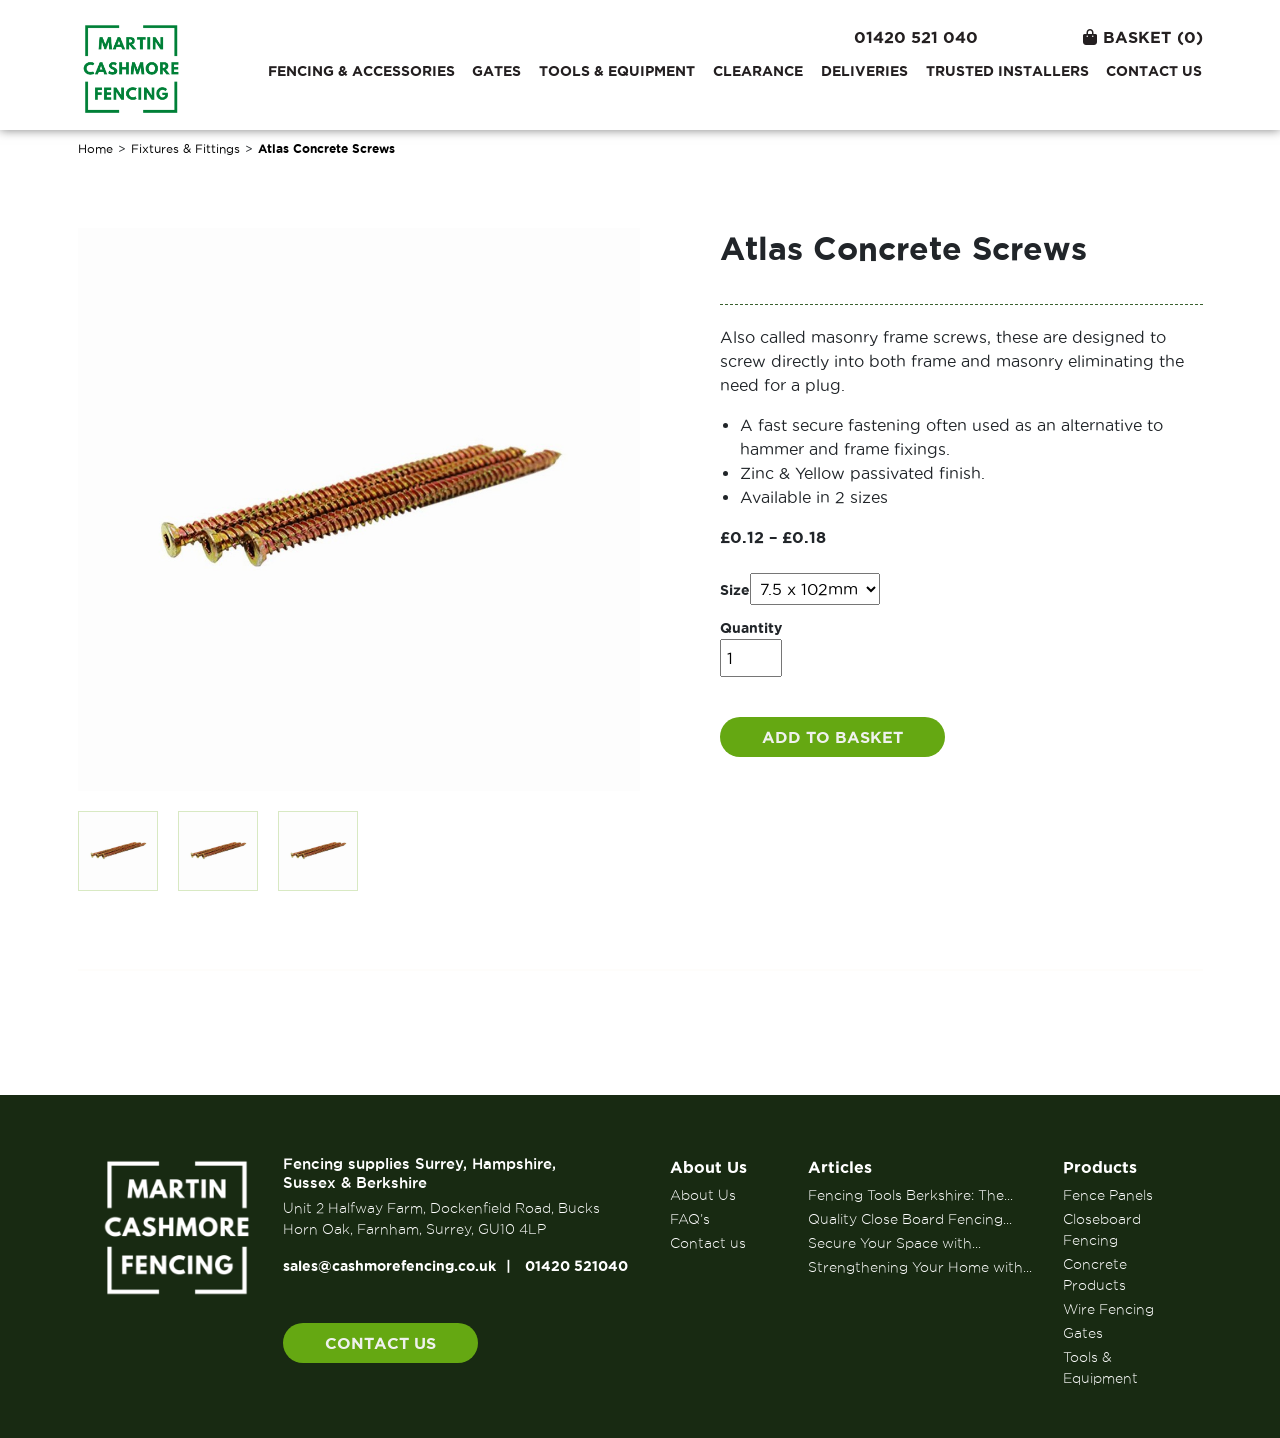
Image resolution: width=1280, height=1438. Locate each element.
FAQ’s (690, 1219)
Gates (496, 71)
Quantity (751, 628)
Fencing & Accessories (361, 71)
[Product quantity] (751, 658)
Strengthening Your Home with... (920, 1267)
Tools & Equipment (617, 71)
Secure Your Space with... (894, 1243)
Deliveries (864, 71)
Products (1100, 1167)
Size (735, 590)
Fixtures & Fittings (185, 148)
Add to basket (832, 737)
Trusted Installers (1007, 71)
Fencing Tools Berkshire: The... (910, 1195)
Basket (1143, 37)
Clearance (758, 71)
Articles (840, 1167)
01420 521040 (576, 1266)
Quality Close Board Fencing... (910, 1219)
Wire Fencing (1108, 1309)
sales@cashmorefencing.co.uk (389, 1266)
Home (95, 148)
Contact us (1154, 71)
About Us (708, 1167)
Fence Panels (1108, 1195)
